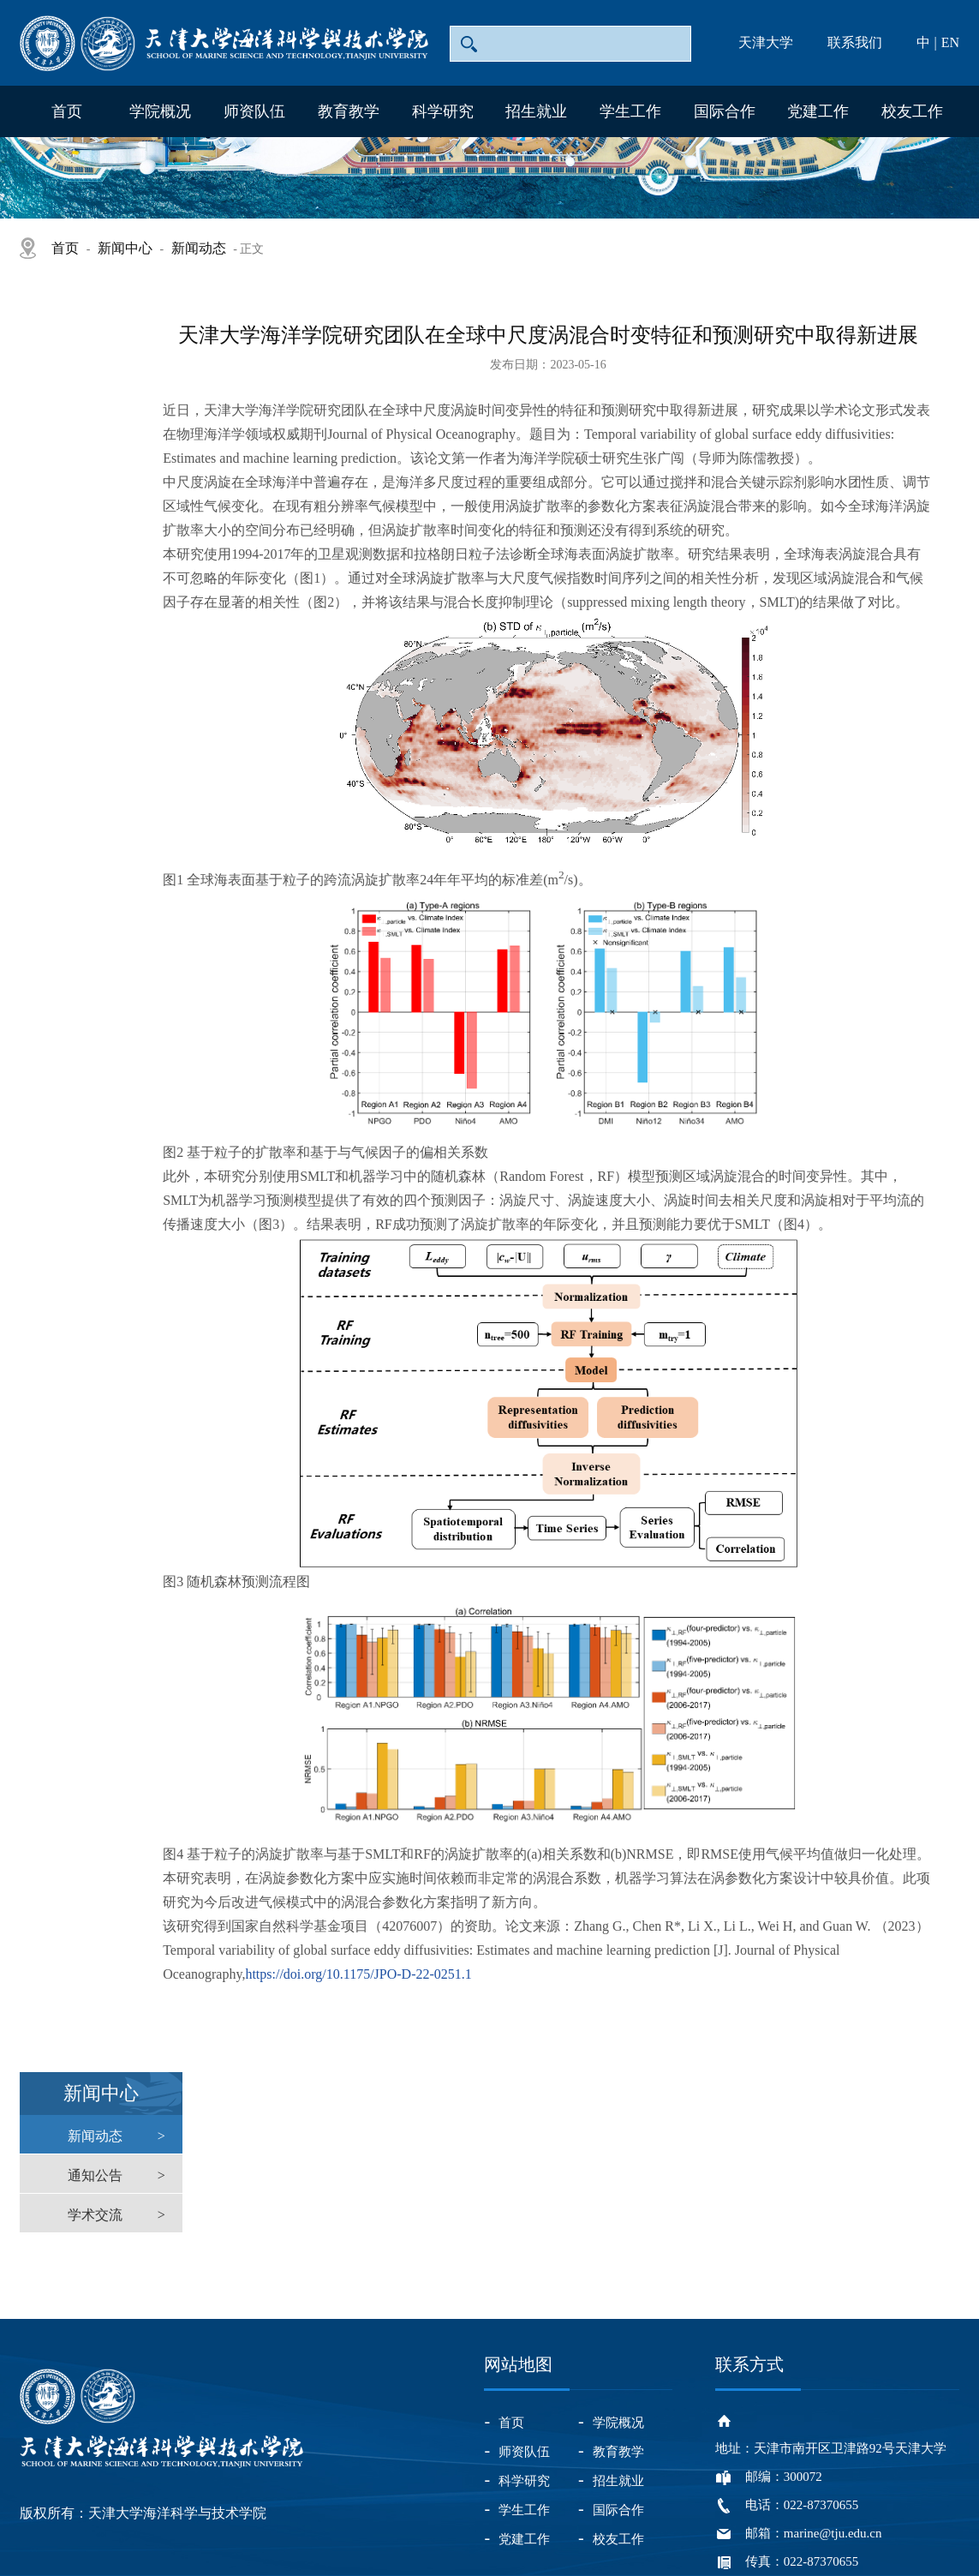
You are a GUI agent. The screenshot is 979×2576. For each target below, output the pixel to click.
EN (950, 42)
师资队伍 (254, 111)
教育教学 (348, 111)
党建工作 (818, 111)
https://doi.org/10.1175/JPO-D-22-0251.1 (358, 1974)
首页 (66, 111)
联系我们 (854, 42)
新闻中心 (125, 248)
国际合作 (724, 111)
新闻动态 (198, 248)
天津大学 (765, 42)
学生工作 (630, 111)
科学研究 (443, 111)
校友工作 (912, 111)
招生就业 (536, 111)
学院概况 (160, 111)
